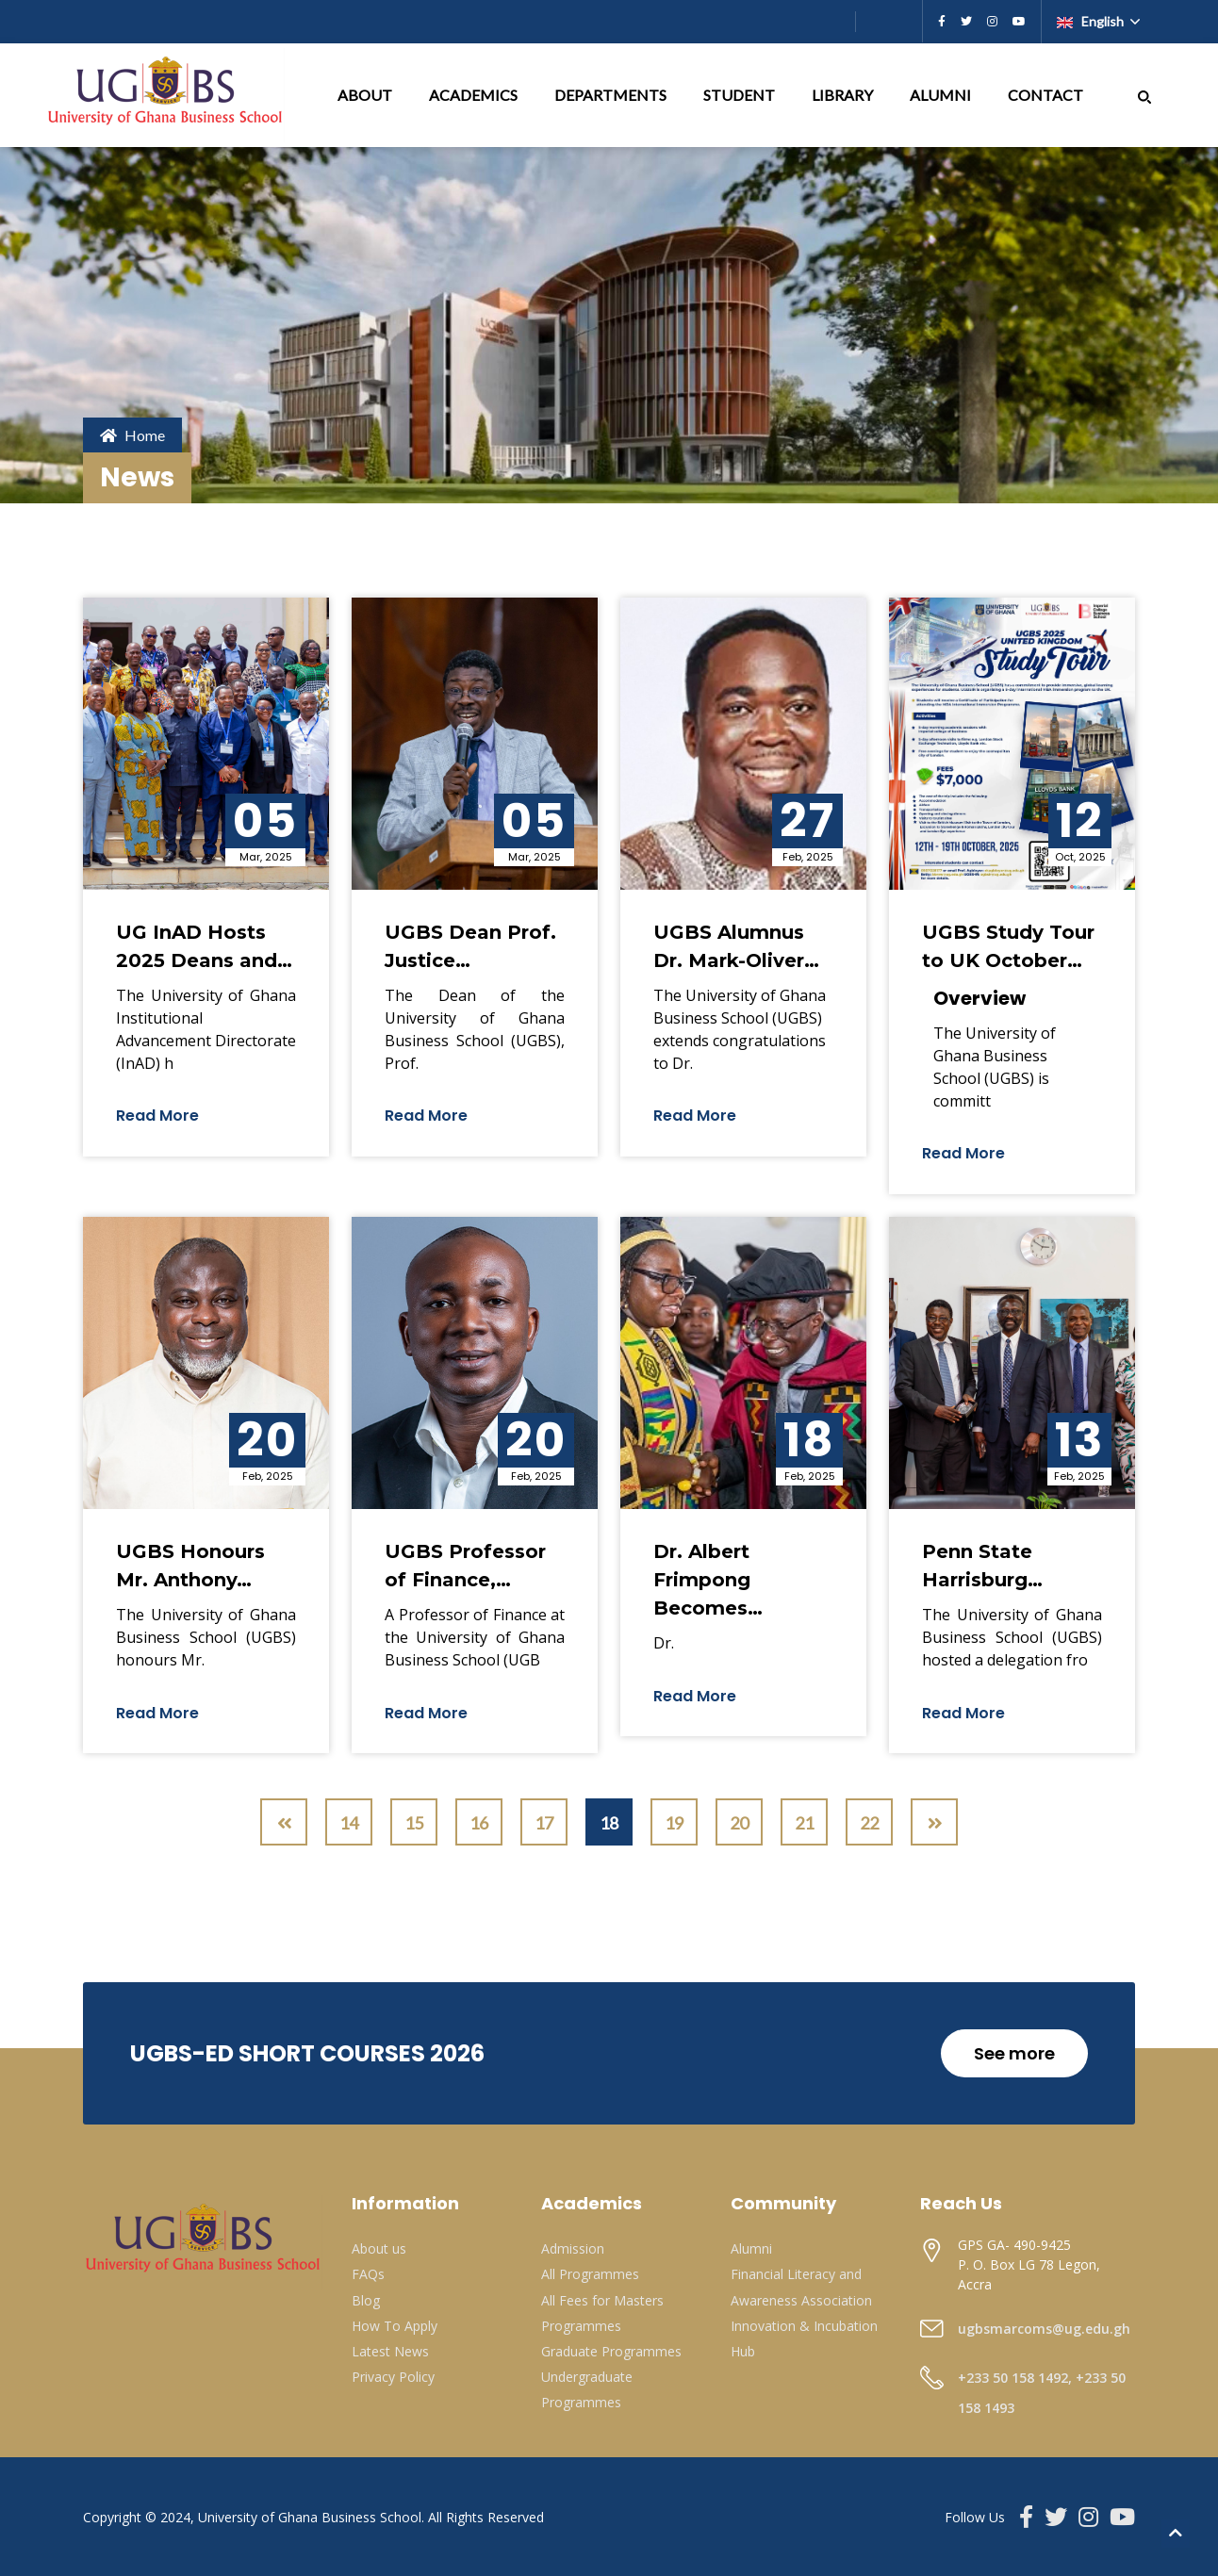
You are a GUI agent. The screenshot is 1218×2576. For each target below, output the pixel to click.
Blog (366, 2300)
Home (132, 435)
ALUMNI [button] (942, 95)
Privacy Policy (393, 2377)
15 (413, 1823)
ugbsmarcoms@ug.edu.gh (1044, 2329)
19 (674, 1823)
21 (804, 1823)
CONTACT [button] (1047, 95)
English (1092, 21)
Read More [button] (157, 1115)
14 (348, 1823)
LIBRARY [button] (844, 95)
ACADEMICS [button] (474, 95)
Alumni (751, 2248)
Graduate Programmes (611, 2351)
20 (739, 1823)
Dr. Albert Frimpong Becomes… (708, 1579)
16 (478, 1823)
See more (1014, 2053)
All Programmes (590, 2274)
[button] (1144, 95)
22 (869, 1823)
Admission (572, 2248)
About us (379, 2248)
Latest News (390, 2351)
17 (544, 1823)
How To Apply (394, 2326)
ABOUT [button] (366, 95)
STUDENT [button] (740, 95)
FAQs (368, 2274)
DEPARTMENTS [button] (611, 95)
